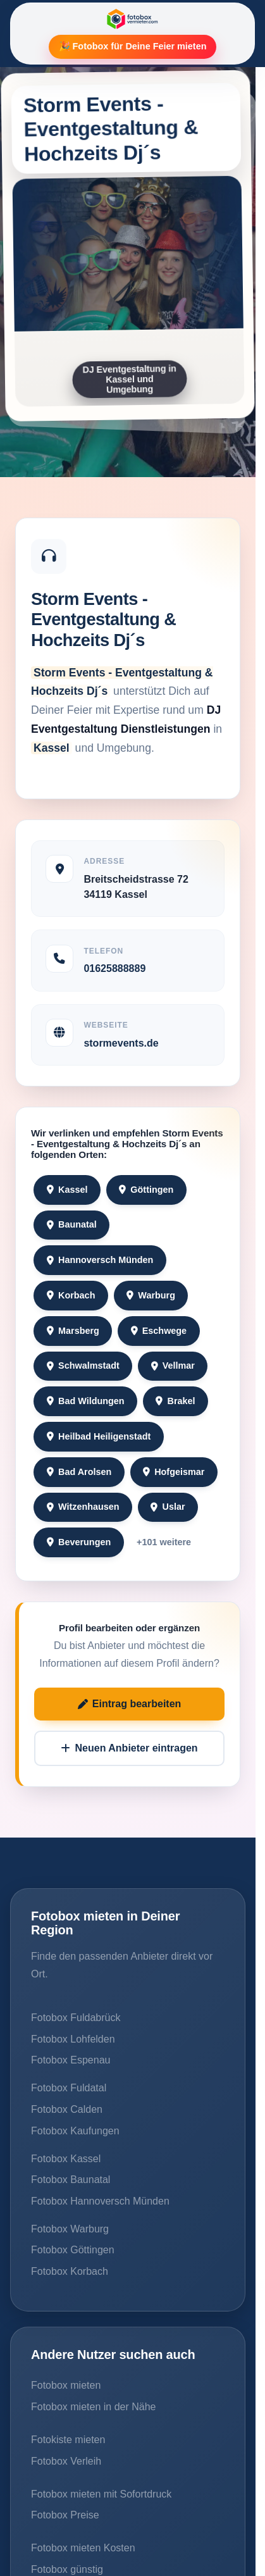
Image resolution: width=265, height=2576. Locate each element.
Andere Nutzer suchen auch (113, 2354)
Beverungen (79, 1542)
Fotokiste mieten (68, 2439)
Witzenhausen (83, 1507)
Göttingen (146, 1190)
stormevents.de (120, 1043)
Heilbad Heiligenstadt (99, 1436)
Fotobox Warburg (70, 2229)
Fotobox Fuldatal (68, 2087)
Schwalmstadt (83, 1365)
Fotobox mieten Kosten (83, 2547)
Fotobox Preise (65, 2515)
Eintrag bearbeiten (130, 1703)
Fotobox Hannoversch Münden (100, 2201)
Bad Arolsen (79, 1472)
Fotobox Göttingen (72, 2249)
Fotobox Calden (66, 2109)
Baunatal (72, 1224)
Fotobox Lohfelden (73, 2039)
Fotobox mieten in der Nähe (93, 2406)
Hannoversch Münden (100, 1260)
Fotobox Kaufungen (75, 2130)
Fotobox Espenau (70, 2060)
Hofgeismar (173, 1472)
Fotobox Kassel (66, 2158)
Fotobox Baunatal (70, 2179)
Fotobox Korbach (69, 2271)
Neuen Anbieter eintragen (129, 1748)
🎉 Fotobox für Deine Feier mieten (133, 46)
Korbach (71, 1295)
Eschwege (159, 1331)
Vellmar (173, 1365)
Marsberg (73, 1331)
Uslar (168, 1507)
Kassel (67, 1190)
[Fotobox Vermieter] (132, 19)
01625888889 (114, 968)
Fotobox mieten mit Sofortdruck (101, 2494)
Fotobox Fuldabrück (75, 2017)
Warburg (150, 1295)
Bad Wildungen (86, 1401)
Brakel (175, 1401)
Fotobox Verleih (66, 2461)
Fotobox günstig (67, 2569)
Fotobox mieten (66, 2385)
